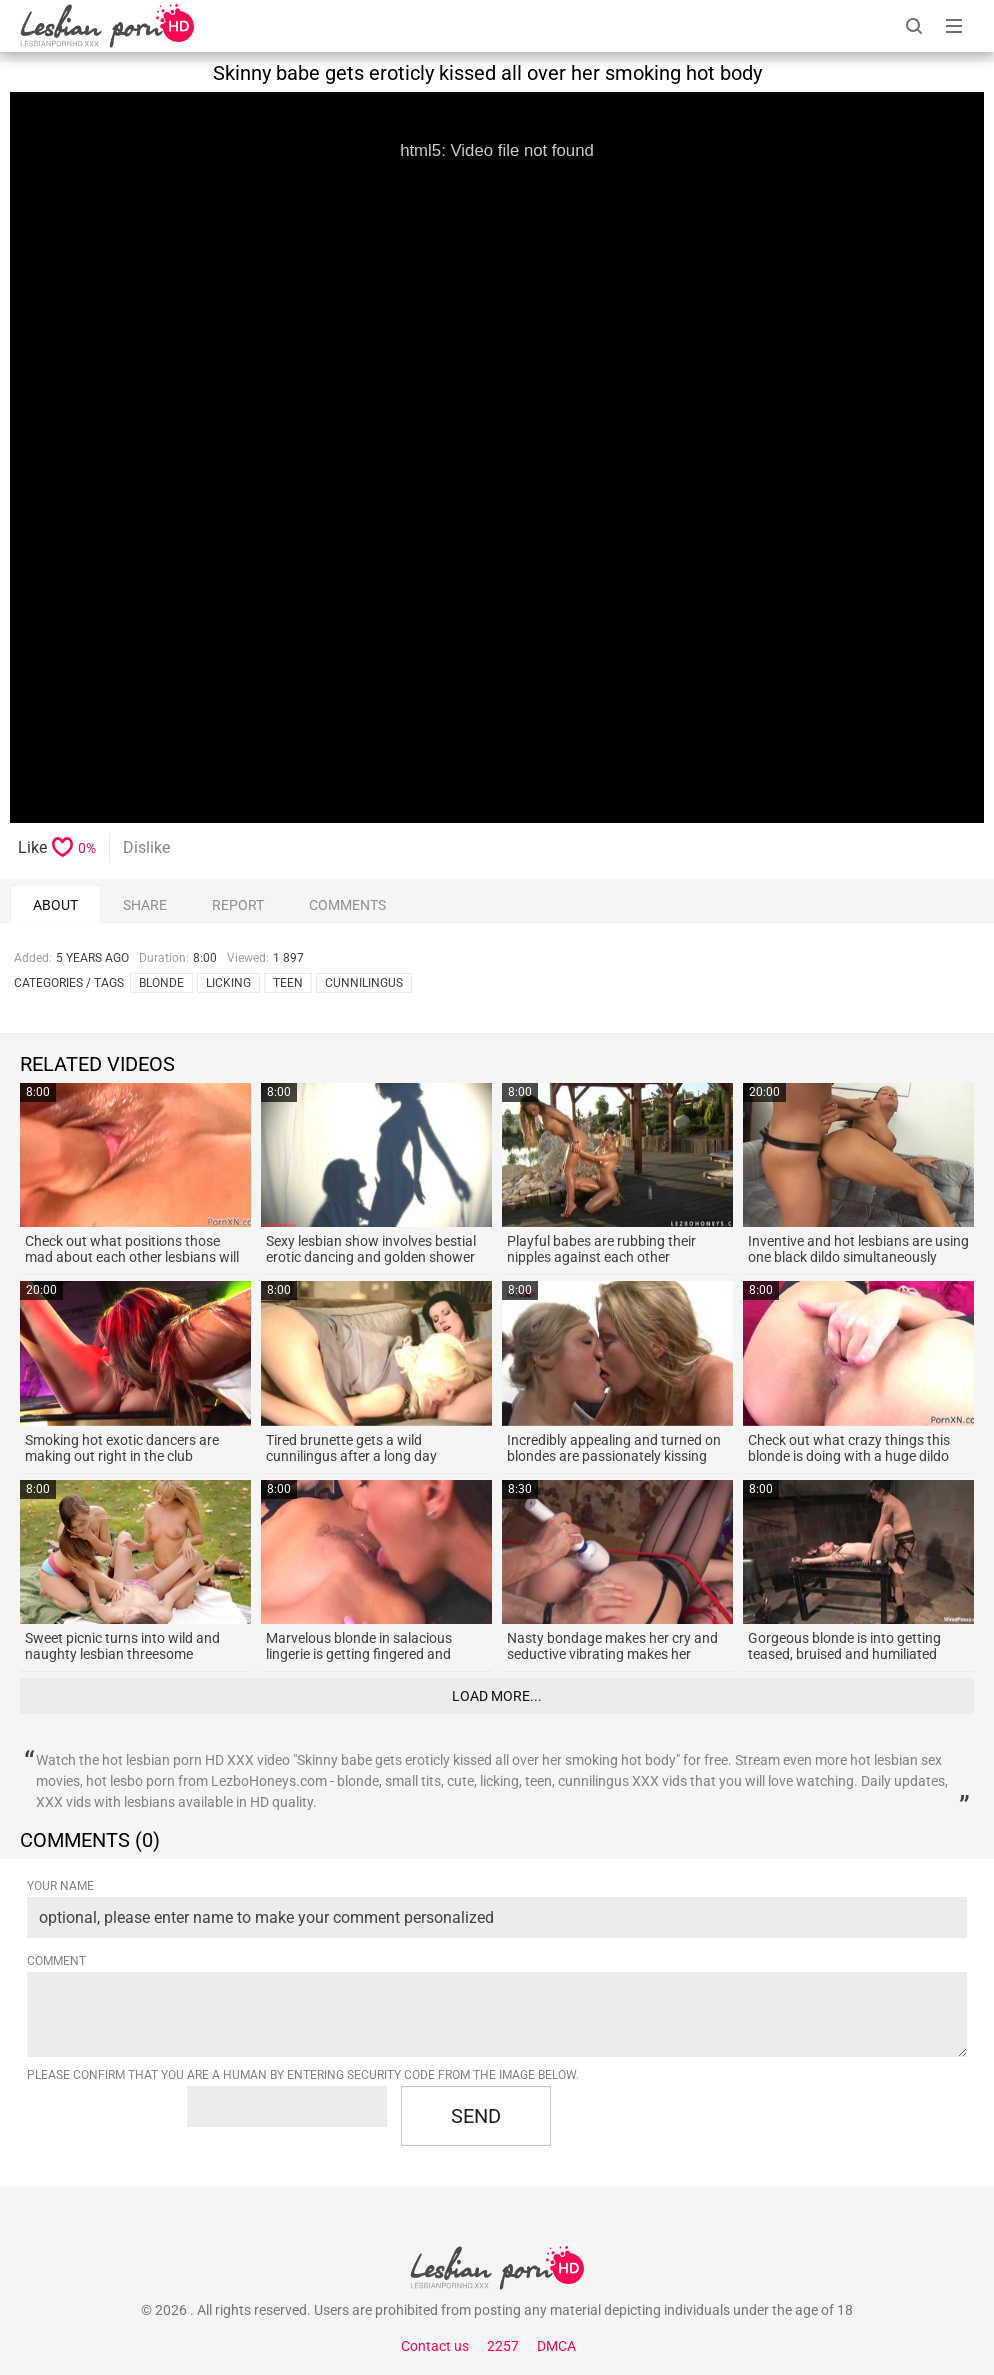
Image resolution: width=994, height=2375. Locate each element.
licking (228, 983)
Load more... (497, 1696)
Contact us (435, 2346)
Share (145, 905)
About (55, 905)
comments (347, 905)
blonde (161, 983)
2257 (503, 2346)
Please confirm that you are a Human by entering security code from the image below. (303, 2075)
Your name (60, 1886)
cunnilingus (364, 983)
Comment (56, 1961)
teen (288, 983)
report (238, 905)
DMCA (556, 2346)
